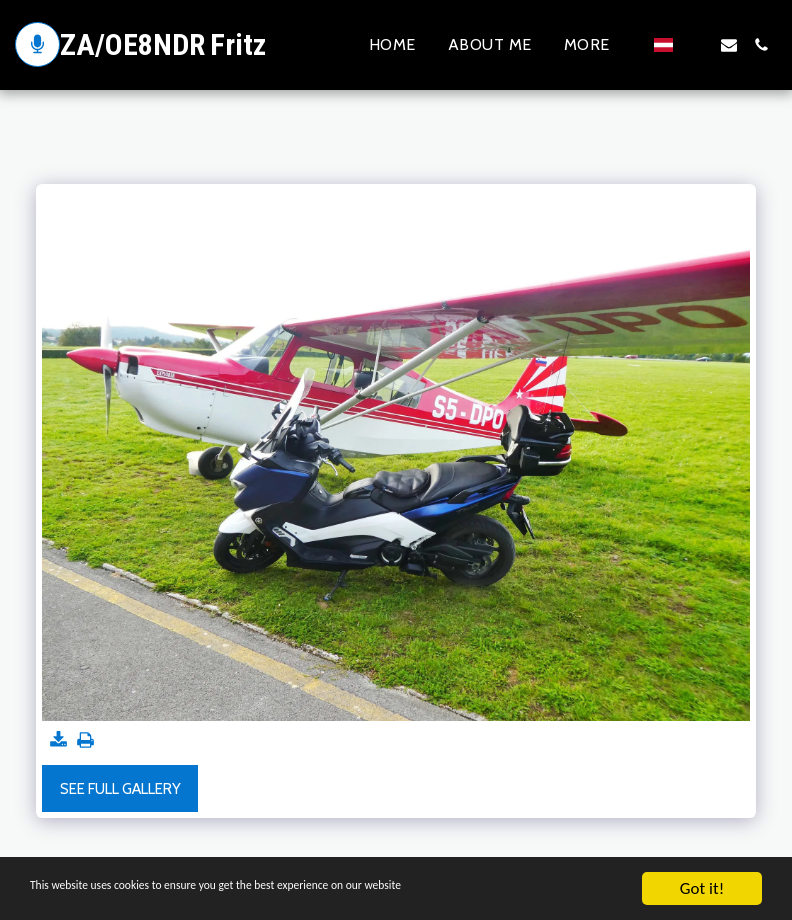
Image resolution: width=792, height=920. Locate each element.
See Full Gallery (120, 789)
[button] (697, 45)
